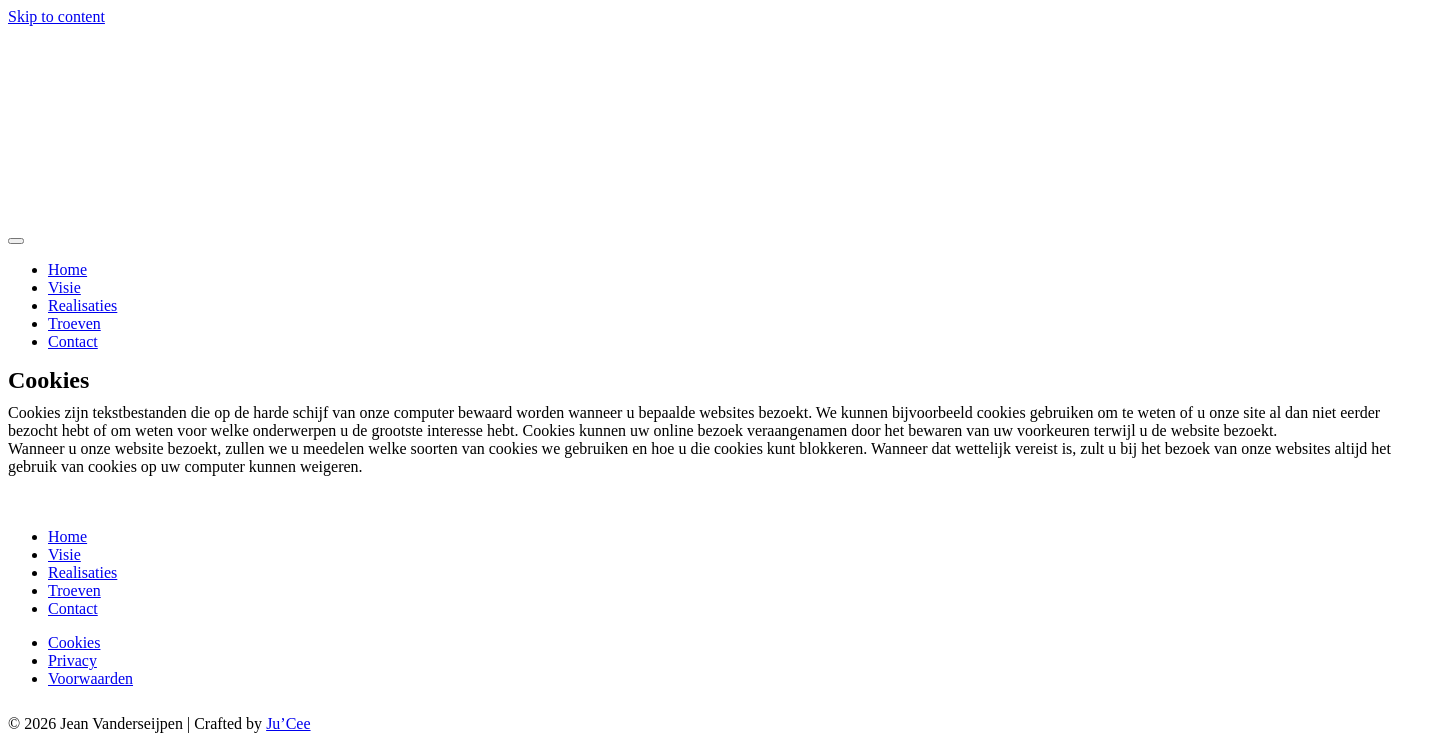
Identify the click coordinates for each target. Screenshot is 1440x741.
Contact (73, 341)
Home (67, 269)
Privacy (72, 660)
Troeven (74, 323)
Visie (64, 287)
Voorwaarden (90, 678)
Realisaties (82, 305)
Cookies (74, 642)
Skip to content (56, 16)
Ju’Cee (288, 723)
